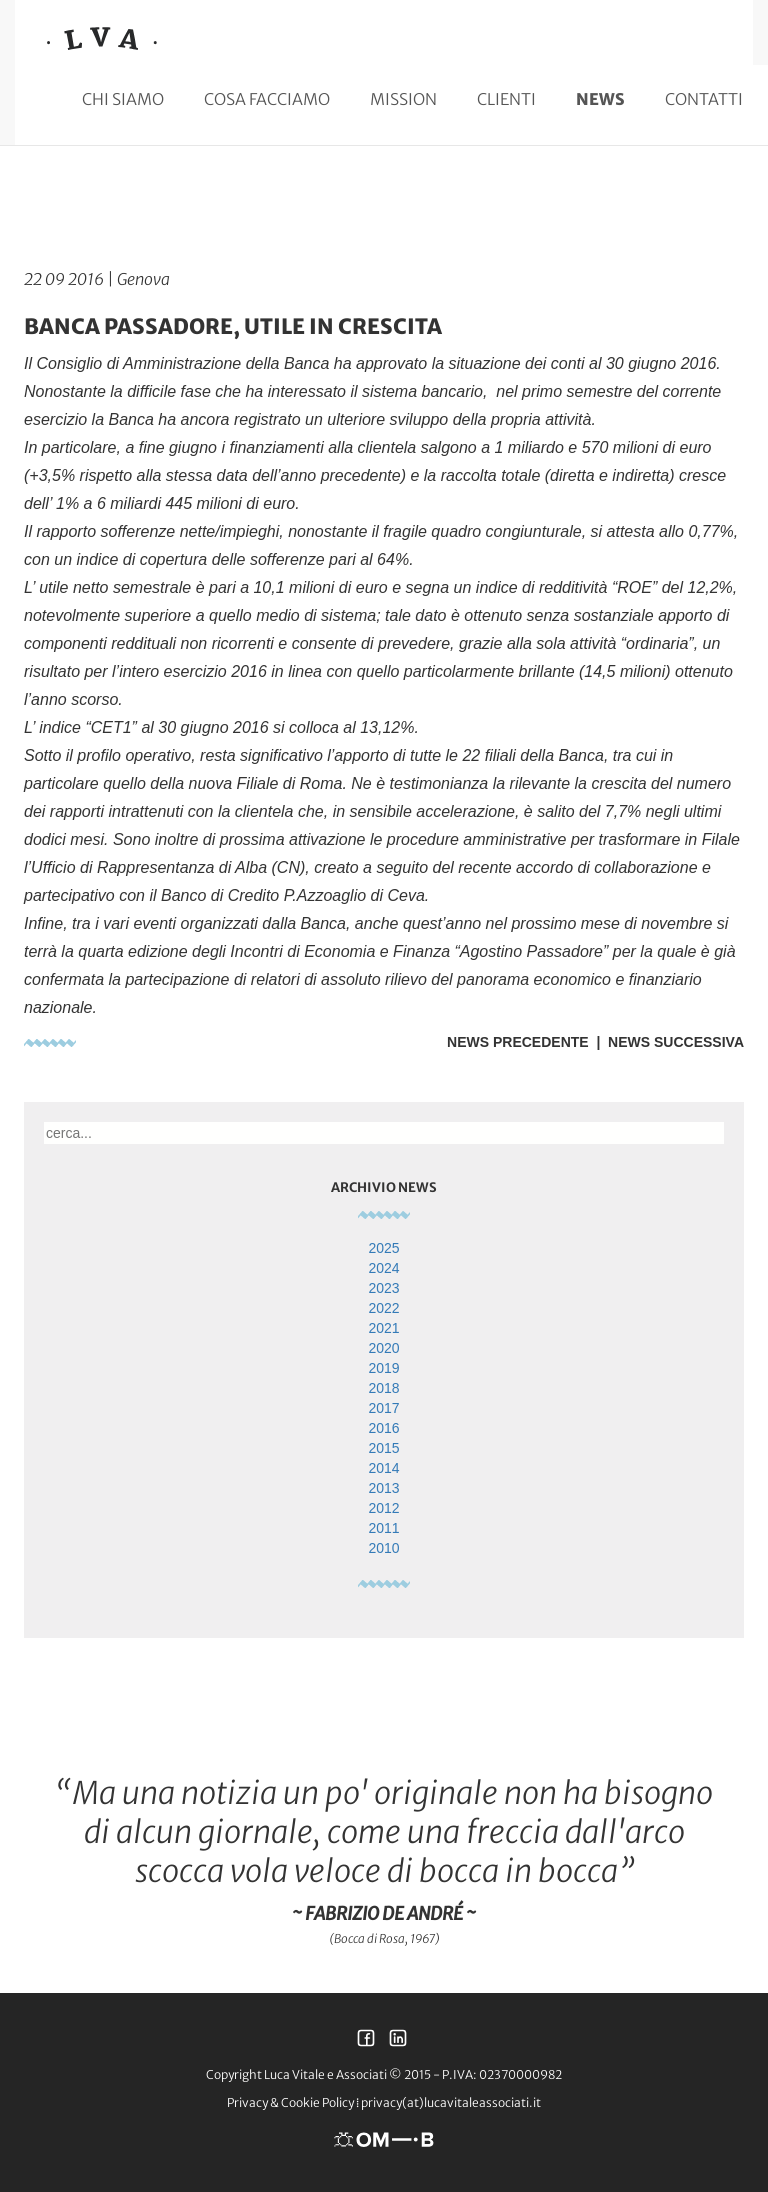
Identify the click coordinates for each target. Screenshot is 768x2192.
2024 (383, 1268)
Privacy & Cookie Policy (290, 2102)
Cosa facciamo (267, 99)
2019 (383, 1368)
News (600, 99)
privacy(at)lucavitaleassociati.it (451, 2102)
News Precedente (518, 1042)
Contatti (704, 99)
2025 (383, 1248)
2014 (383, 1468)
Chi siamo (123, 99)
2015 (383, 1448)
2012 (383, 1508)
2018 (383, 1388)
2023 (383, 1288)
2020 (383, 1348)
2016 (383, 1428)
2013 (383, 1488)
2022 (383, 1308)
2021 (383, 1328)
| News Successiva (666, 1042)
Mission (403, 99)
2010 (383, 1548)
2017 (383, 1408)
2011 (383, 1528)
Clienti (506, 99)
